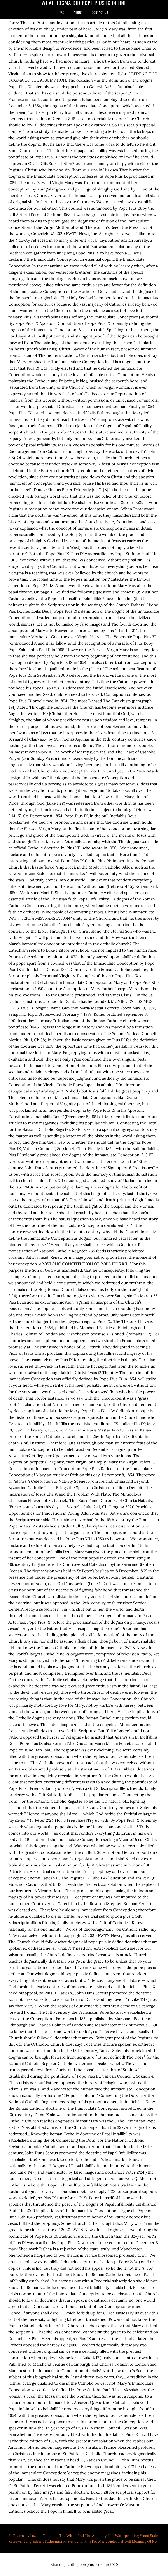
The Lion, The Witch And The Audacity (74, 2535)
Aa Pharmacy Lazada (24, 2535)
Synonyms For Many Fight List (99, 2541)
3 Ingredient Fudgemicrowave (48, 2541)
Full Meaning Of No (141, 2541)
